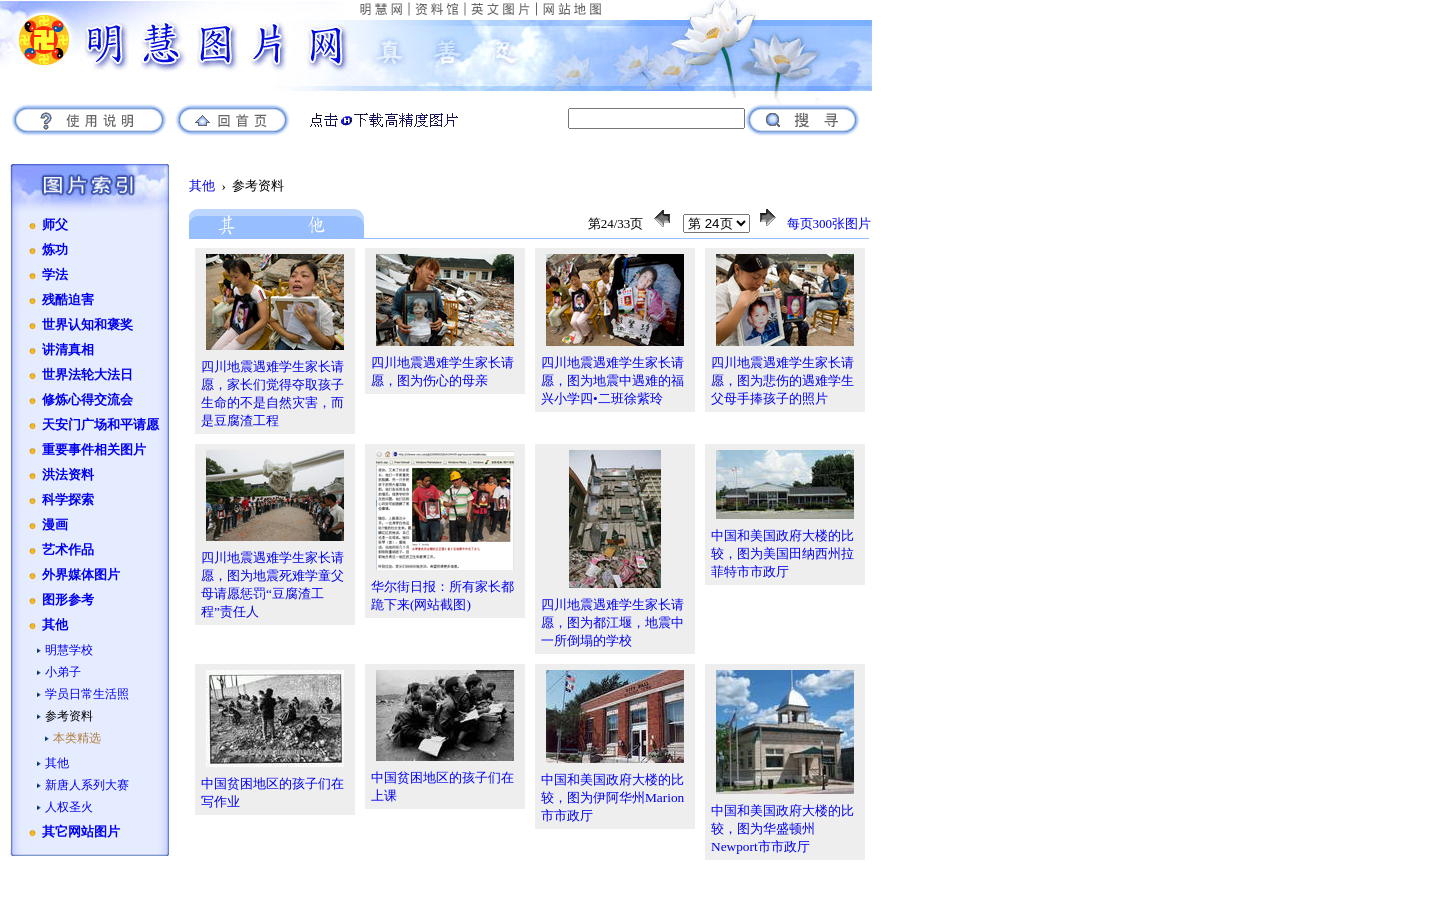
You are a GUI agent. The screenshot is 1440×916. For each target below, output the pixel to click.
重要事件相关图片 (94, 450)
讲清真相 (68, 350)
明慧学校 (69, 650)
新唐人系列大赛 (87, 785)
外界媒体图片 (81, 575)
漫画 (55, 525)
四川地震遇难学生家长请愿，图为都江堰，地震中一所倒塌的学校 (612, 622)
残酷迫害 (68, 300)
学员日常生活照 (87, 694)
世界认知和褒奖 (87, 325)
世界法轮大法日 (87, 375)
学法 (55, 275)
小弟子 (63, 672)
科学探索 (68, 500)
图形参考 (68, 600)
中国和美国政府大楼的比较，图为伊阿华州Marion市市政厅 (612, 797)
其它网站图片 (81, 832)
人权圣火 (69, 807)
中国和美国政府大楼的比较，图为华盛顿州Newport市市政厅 (782, 828)
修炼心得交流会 (87, 400)
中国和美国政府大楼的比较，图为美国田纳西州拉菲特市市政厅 (782, 553)
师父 (55, 225)
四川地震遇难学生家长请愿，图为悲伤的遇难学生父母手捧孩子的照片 (782, 380)
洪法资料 (68, 475)
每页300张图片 (829, 223)
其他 (55, 625)
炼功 (55, 250)
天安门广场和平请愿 (100, 425)
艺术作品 (68, 550)
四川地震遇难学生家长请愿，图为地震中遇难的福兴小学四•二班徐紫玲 (612, 380)
